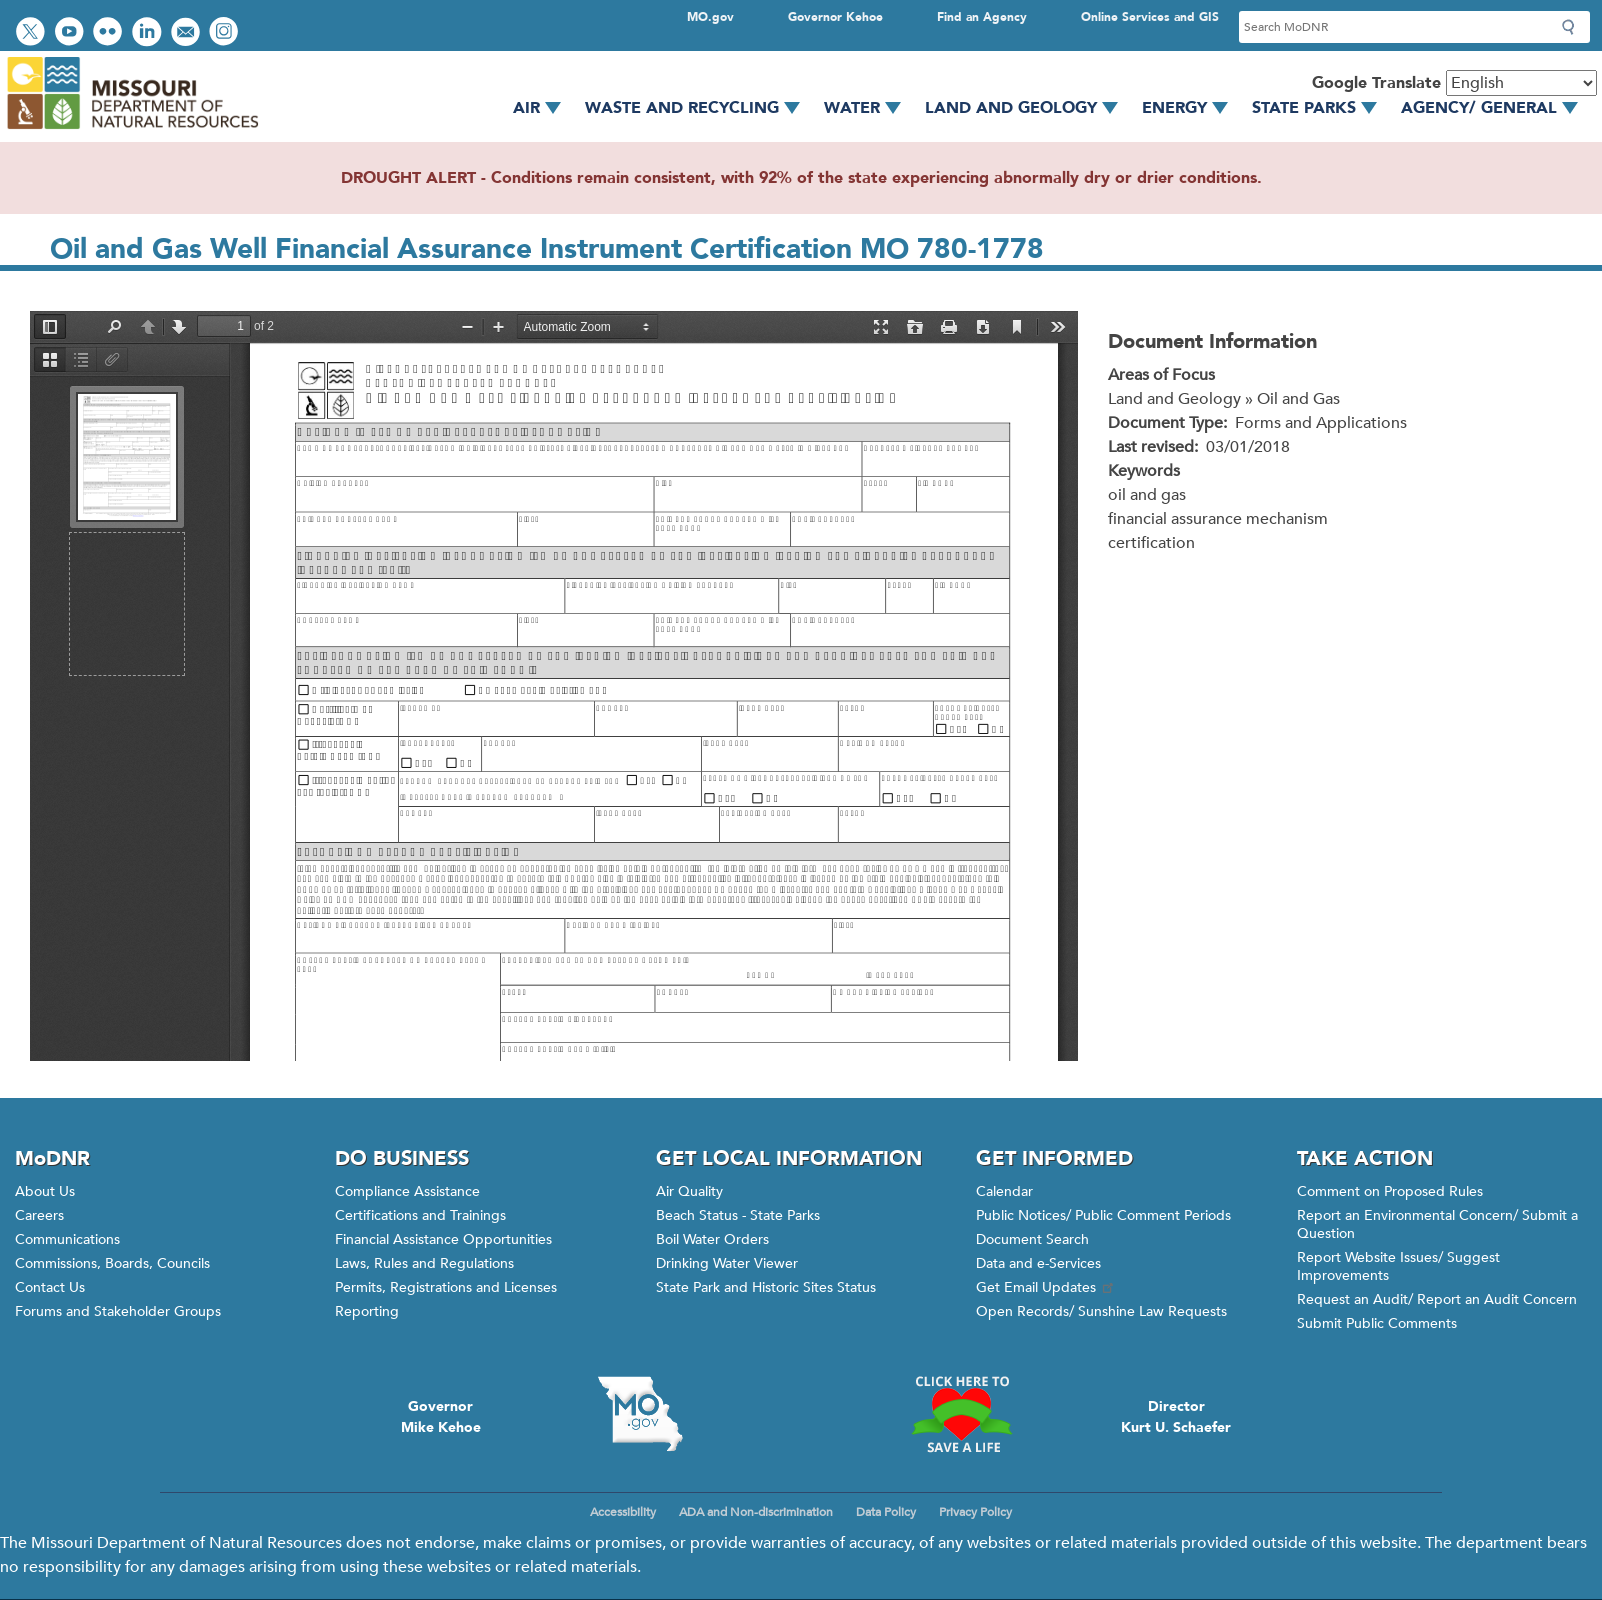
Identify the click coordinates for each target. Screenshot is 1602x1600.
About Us (45, 1191)
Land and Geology (1028, 108)
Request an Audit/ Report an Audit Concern (1437, 1299)
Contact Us (50, 1287)
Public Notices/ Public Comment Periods (1103, 1215)
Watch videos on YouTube (71, 33)
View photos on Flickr (110, 33)
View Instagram (226, 33)
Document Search (1032, 1239)
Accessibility (623, 1512)
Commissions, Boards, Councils (112, 1263)
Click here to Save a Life (961, 1414)
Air (544, 108)
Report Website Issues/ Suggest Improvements (1398, 1266)
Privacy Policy (975, 1512)
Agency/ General (1496, 108)
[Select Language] (1521, 83)
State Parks (1321, 108)
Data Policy (886, 1512)
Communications (67, 1239)
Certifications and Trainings (420, 1215)
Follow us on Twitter (33, 33)
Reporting (367, 1311)
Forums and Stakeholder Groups (118, 1311)
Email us (187, 33)
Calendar (1004, 1191)
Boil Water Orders (712, 1239)
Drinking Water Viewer (727, 1263)
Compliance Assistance (407, 1191)
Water (869, 108)
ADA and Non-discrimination (756, 1512)
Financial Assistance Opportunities (443, 1239)
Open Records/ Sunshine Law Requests (1101, 1311)
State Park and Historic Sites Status (766, 1287)
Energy (1192, 108)
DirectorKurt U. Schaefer (1176, 1417)
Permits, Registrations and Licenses (446, 1287)
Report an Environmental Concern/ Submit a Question (1437, 1224)
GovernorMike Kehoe (441, 1417)
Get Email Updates (1046, 1287)
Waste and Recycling (699, 108)
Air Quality (689, 1191)
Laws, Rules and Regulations (424, 1263)
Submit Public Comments (1377, 1323)
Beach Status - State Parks (738, 1215)
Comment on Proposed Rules (1390, 1191)
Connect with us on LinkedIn (149, 33)
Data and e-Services (1038, 1263)
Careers (39, 1215)
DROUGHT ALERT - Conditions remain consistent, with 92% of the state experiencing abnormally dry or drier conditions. (801, 178)
